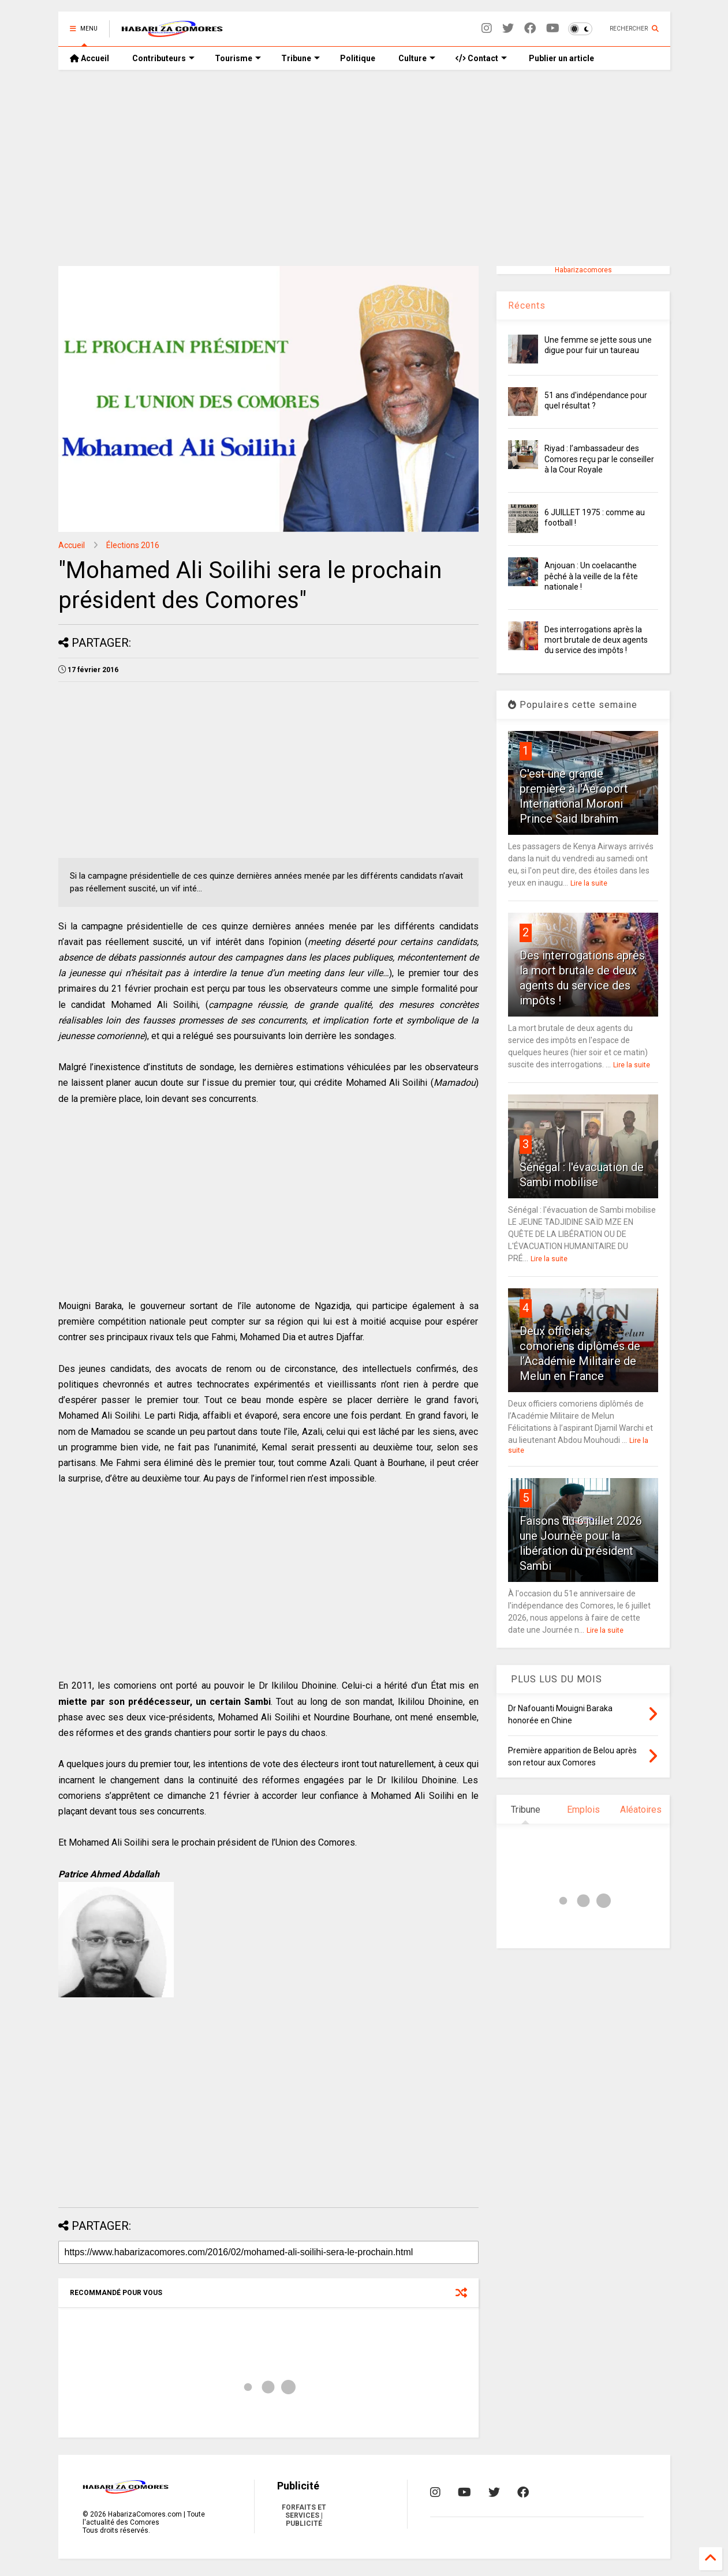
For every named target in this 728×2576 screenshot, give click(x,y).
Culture (416, 58)
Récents (527, 305)
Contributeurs (163, 58)
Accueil (89, 58)
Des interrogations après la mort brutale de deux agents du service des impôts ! (596, 640)
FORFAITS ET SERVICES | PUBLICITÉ (304, 2515)
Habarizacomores (583, 270)
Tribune (300, 58)
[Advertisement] (364, 168)
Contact (481, 58)
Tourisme (238, 58)
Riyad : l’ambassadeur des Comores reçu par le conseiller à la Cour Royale (599, 459)
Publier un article (560, 58)
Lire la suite (588, 883)
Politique (357, 58)
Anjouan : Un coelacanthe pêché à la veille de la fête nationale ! (591, 576)
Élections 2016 (132, 545)
